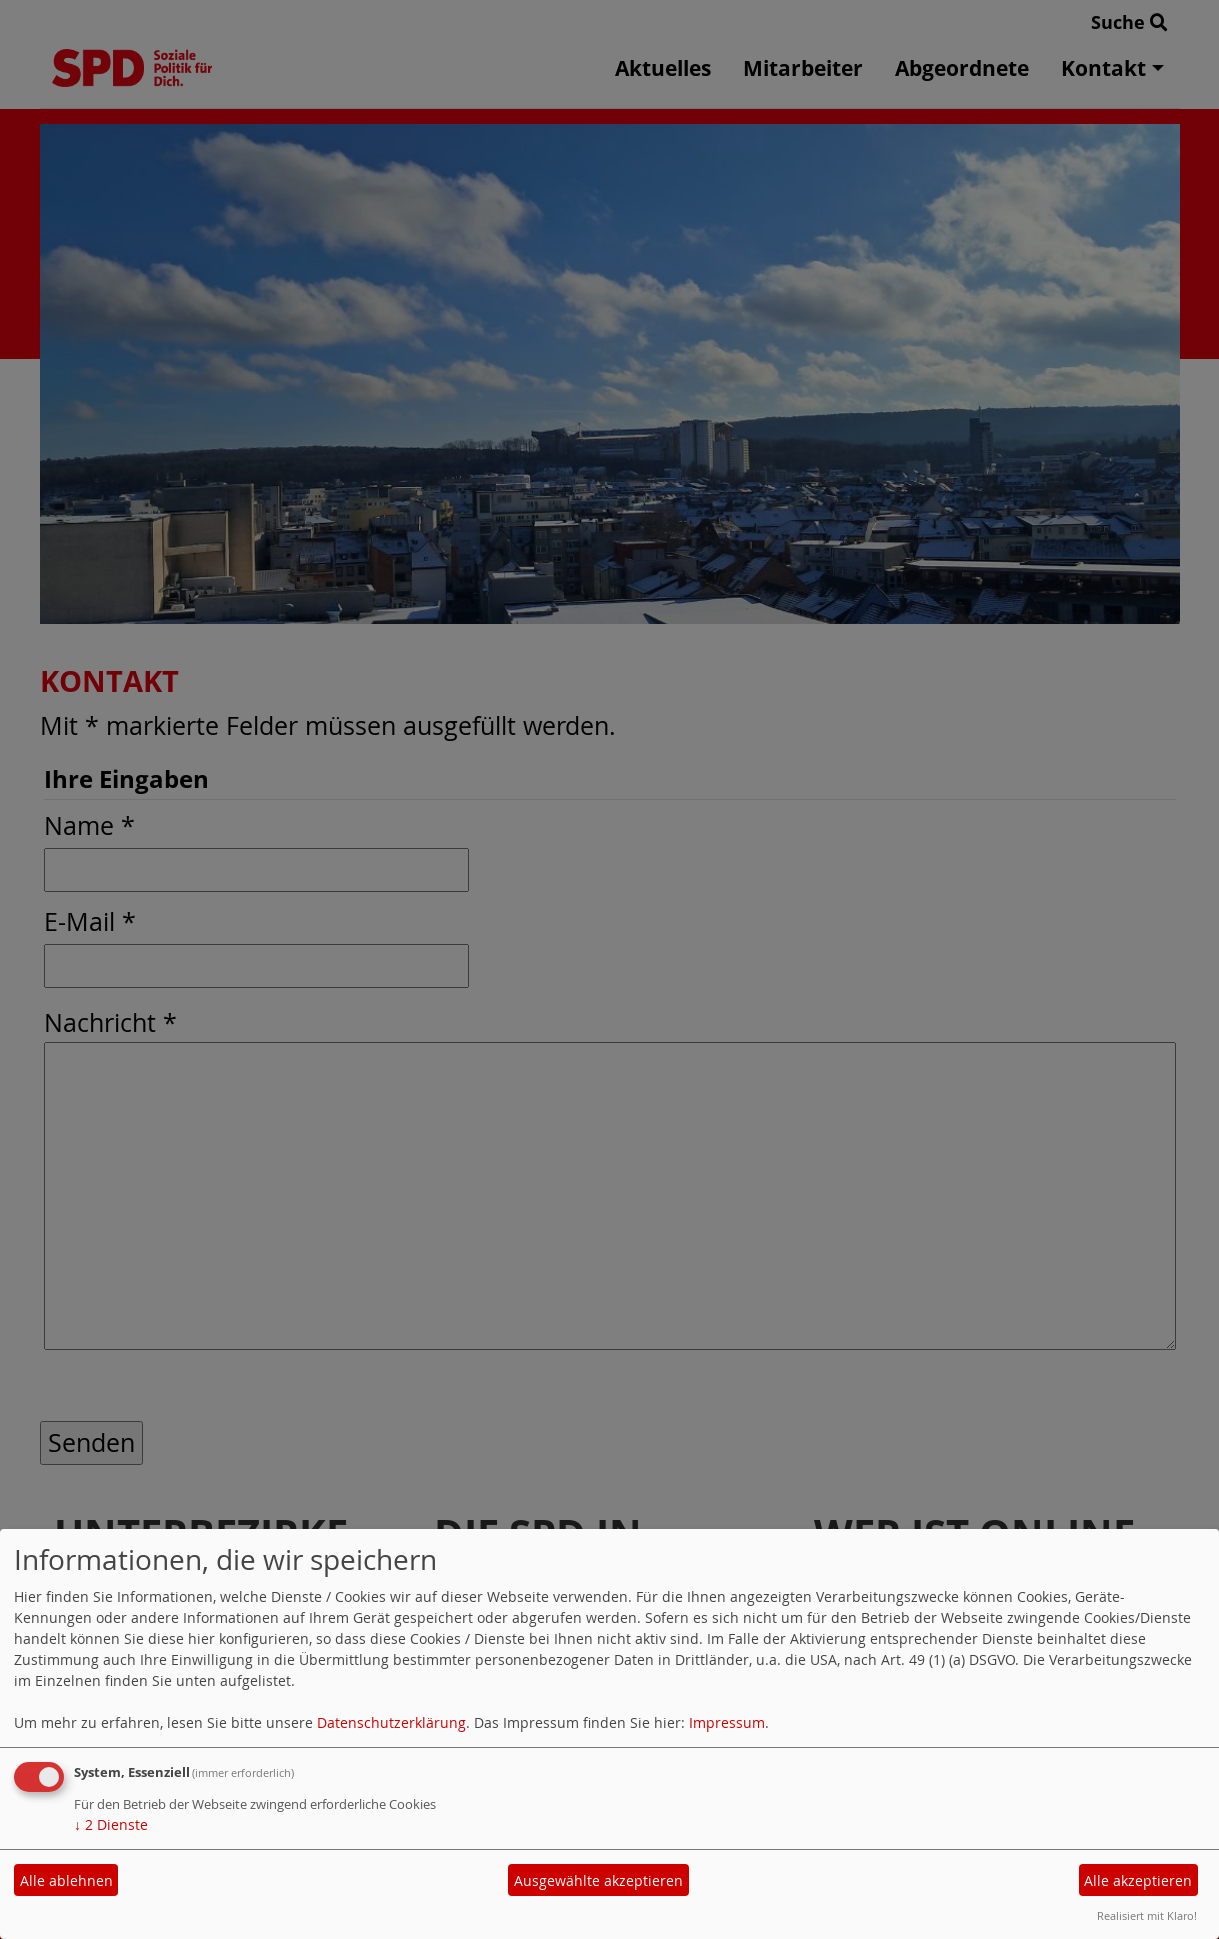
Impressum (727, 1722)
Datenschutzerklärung (391, 1722)
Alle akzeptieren (1138, 1880)
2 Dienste (111, 1824)
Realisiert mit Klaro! (1147, 1915)
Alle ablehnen (66, 1880)
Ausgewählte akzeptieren (598, 1880)
